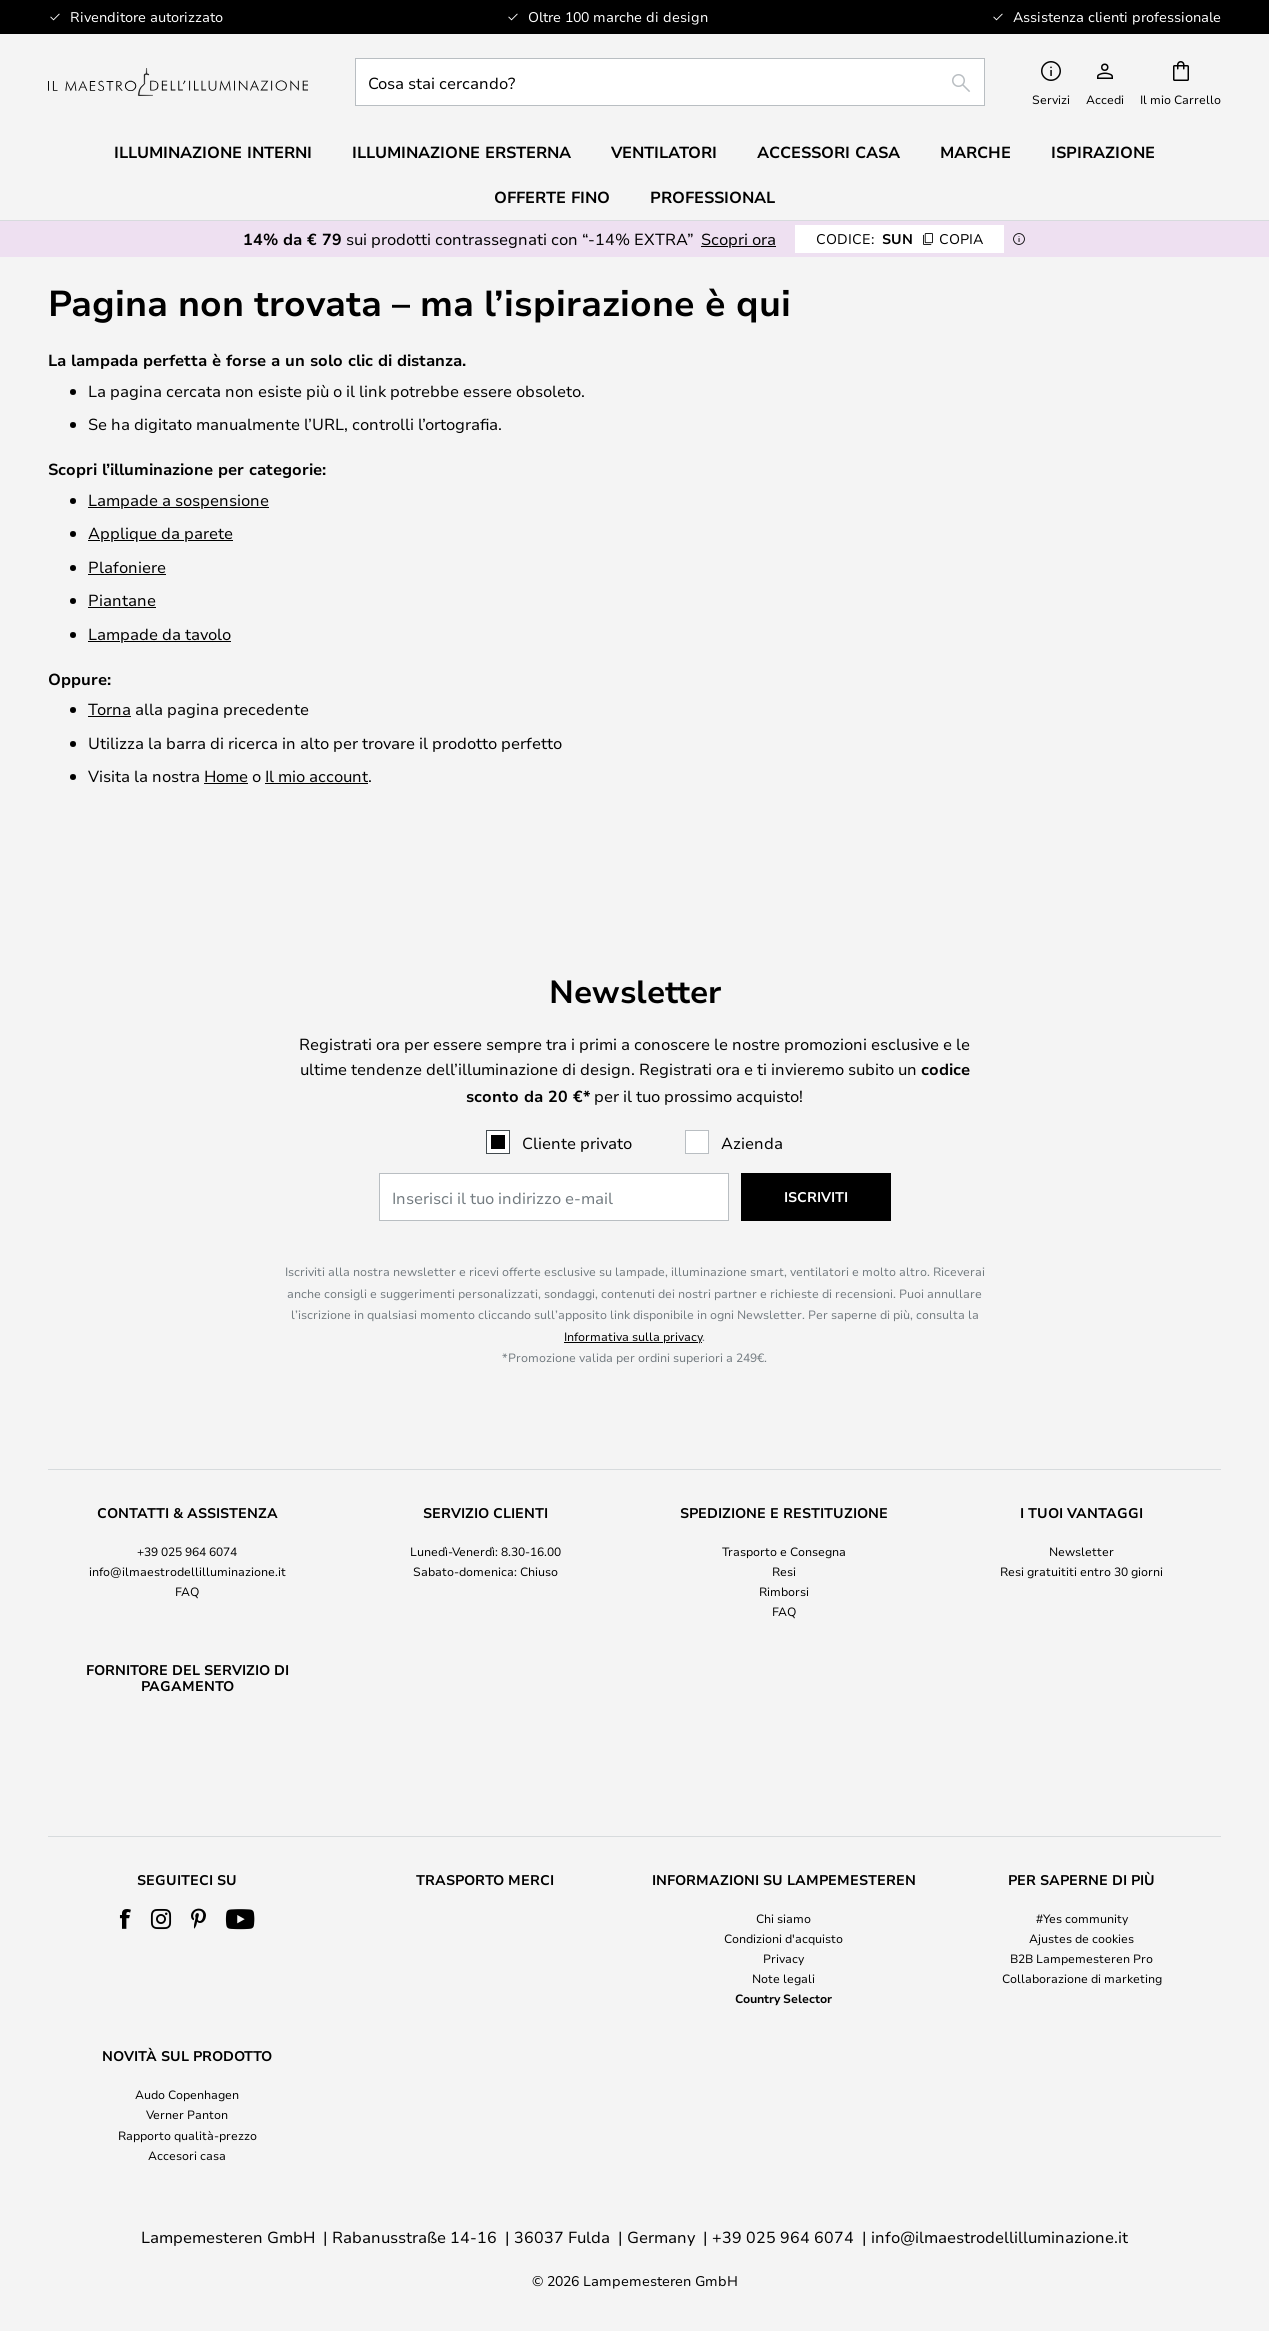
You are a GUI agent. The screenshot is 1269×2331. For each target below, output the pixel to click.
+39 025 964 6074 (187, 1499)
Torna (109, 708)
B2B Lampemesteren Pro (1081, 1958)
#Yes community (1082, 1918)
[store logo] (178, 82)
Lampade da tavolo (159, 633)
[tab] (187, 1511)
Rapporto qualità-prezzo (187, 2135)
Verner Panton (187, 2114)
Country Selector (783, 1998)
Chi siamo (783, 1918)
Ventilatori (664, 152)
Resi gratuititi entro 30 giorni (1081, 1519)
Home (226, 775)
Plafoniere (127, 566)
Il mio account (316, 775)
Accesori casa (187, 2155)
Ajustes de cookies (1081, 1938)
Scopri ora (738, 238)
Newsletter (1081, 1499)
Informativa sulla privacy (633, 1284)
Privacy (783, 1958)
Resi (784, 1519)
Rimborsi (784, 1540)
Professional (712, 197)
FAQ (187, 1540)
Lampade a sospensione (178, 499)
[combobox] (670, 82)
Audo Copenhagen (187, 2094)
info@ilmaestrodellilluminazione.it (187, 1519)
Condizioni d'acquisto (783, 1938)
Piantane (122, 599)
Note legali (783, 1978)
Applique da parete (160, 532)
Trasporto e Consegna (784, 1499)
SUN (899, 238)
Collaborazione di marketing (1082, 1978)
